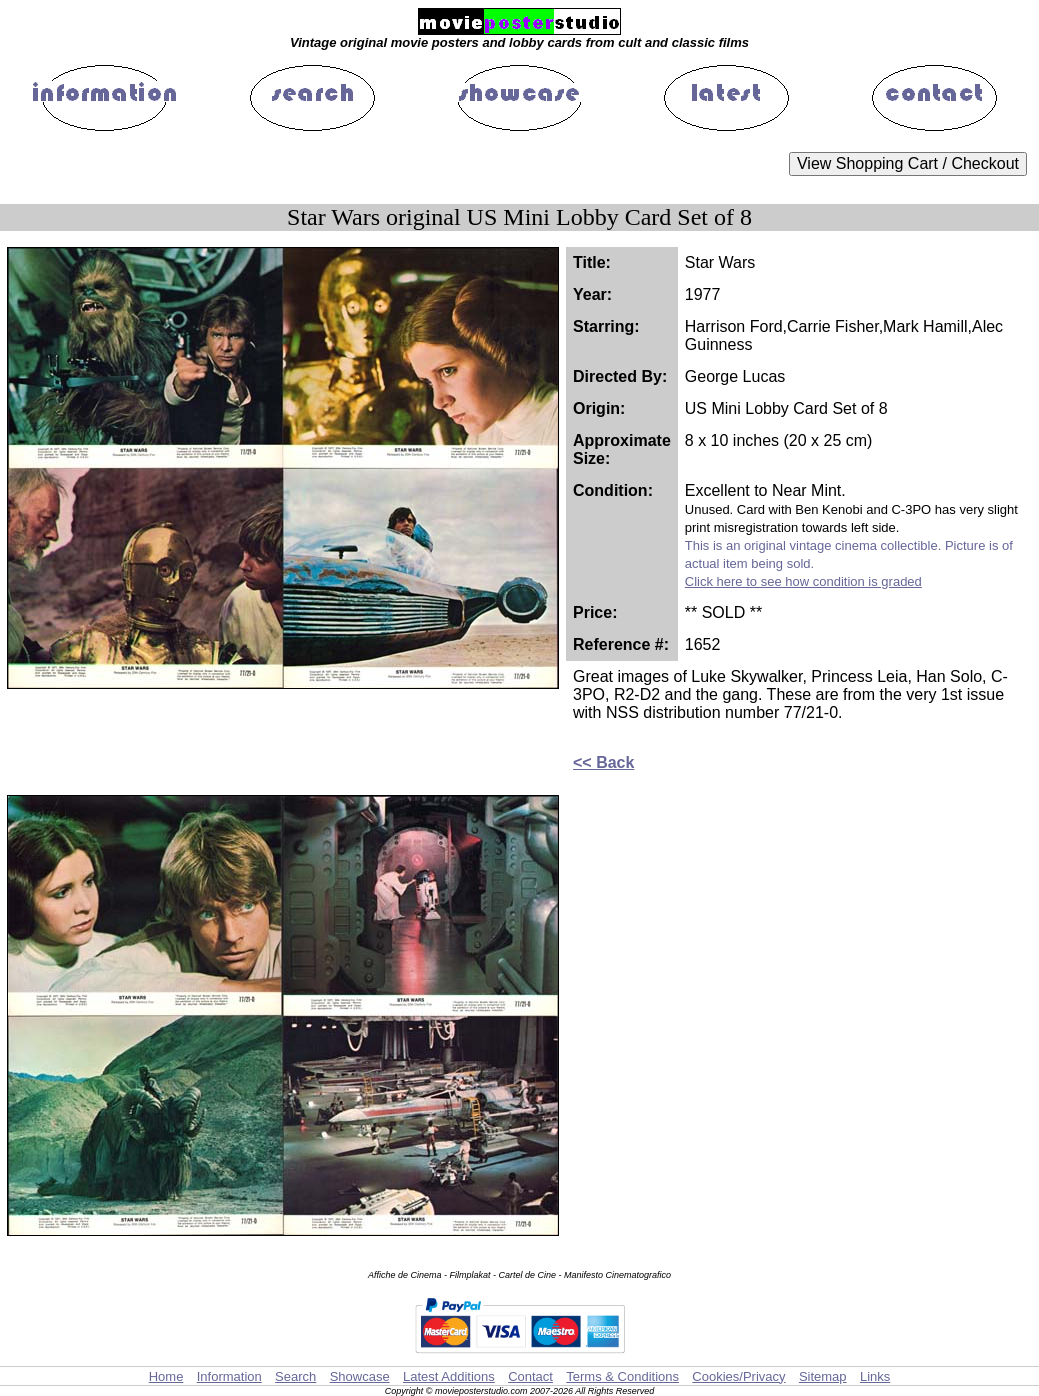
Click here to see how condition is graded (803, 581)
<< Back (603, 762)
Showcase (360, 1376)
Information (229, 1376)
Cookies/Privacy (738, 1376)
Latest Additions (449, 1376)
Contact (530, 1376)
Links (875, 1376)
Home (166, 1376)
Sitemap (823, 1376)
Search (295, 1376)
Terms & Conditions (622, 1376)
